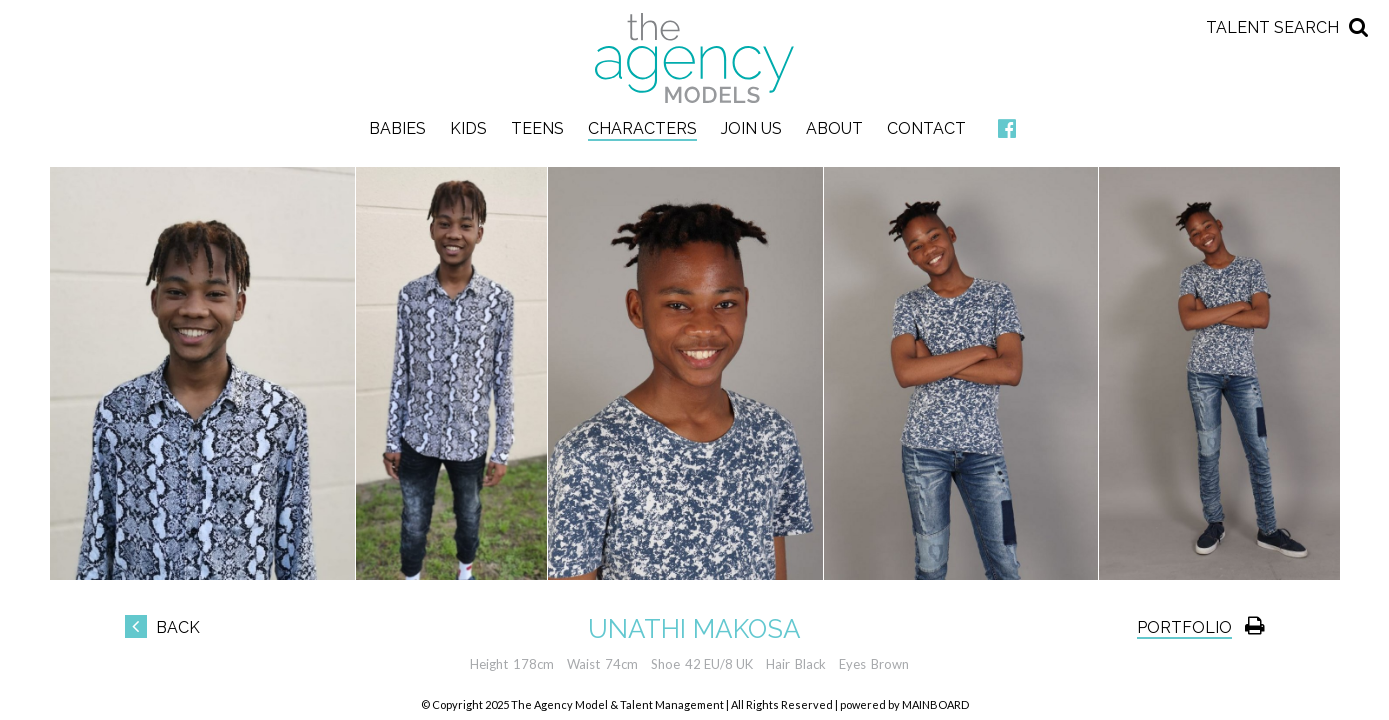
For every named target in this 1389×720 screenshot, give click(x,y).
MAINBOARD (935, 704)
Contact (926, 128)
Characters (642, 128)
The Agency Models (695, 58)
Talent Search (1272, 27)
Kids (468, 128)
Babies (397, 128)
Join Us (751, 128)
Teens (537, 128)
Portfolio (1184, 627)
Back (162, 627)
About (834, 128)
